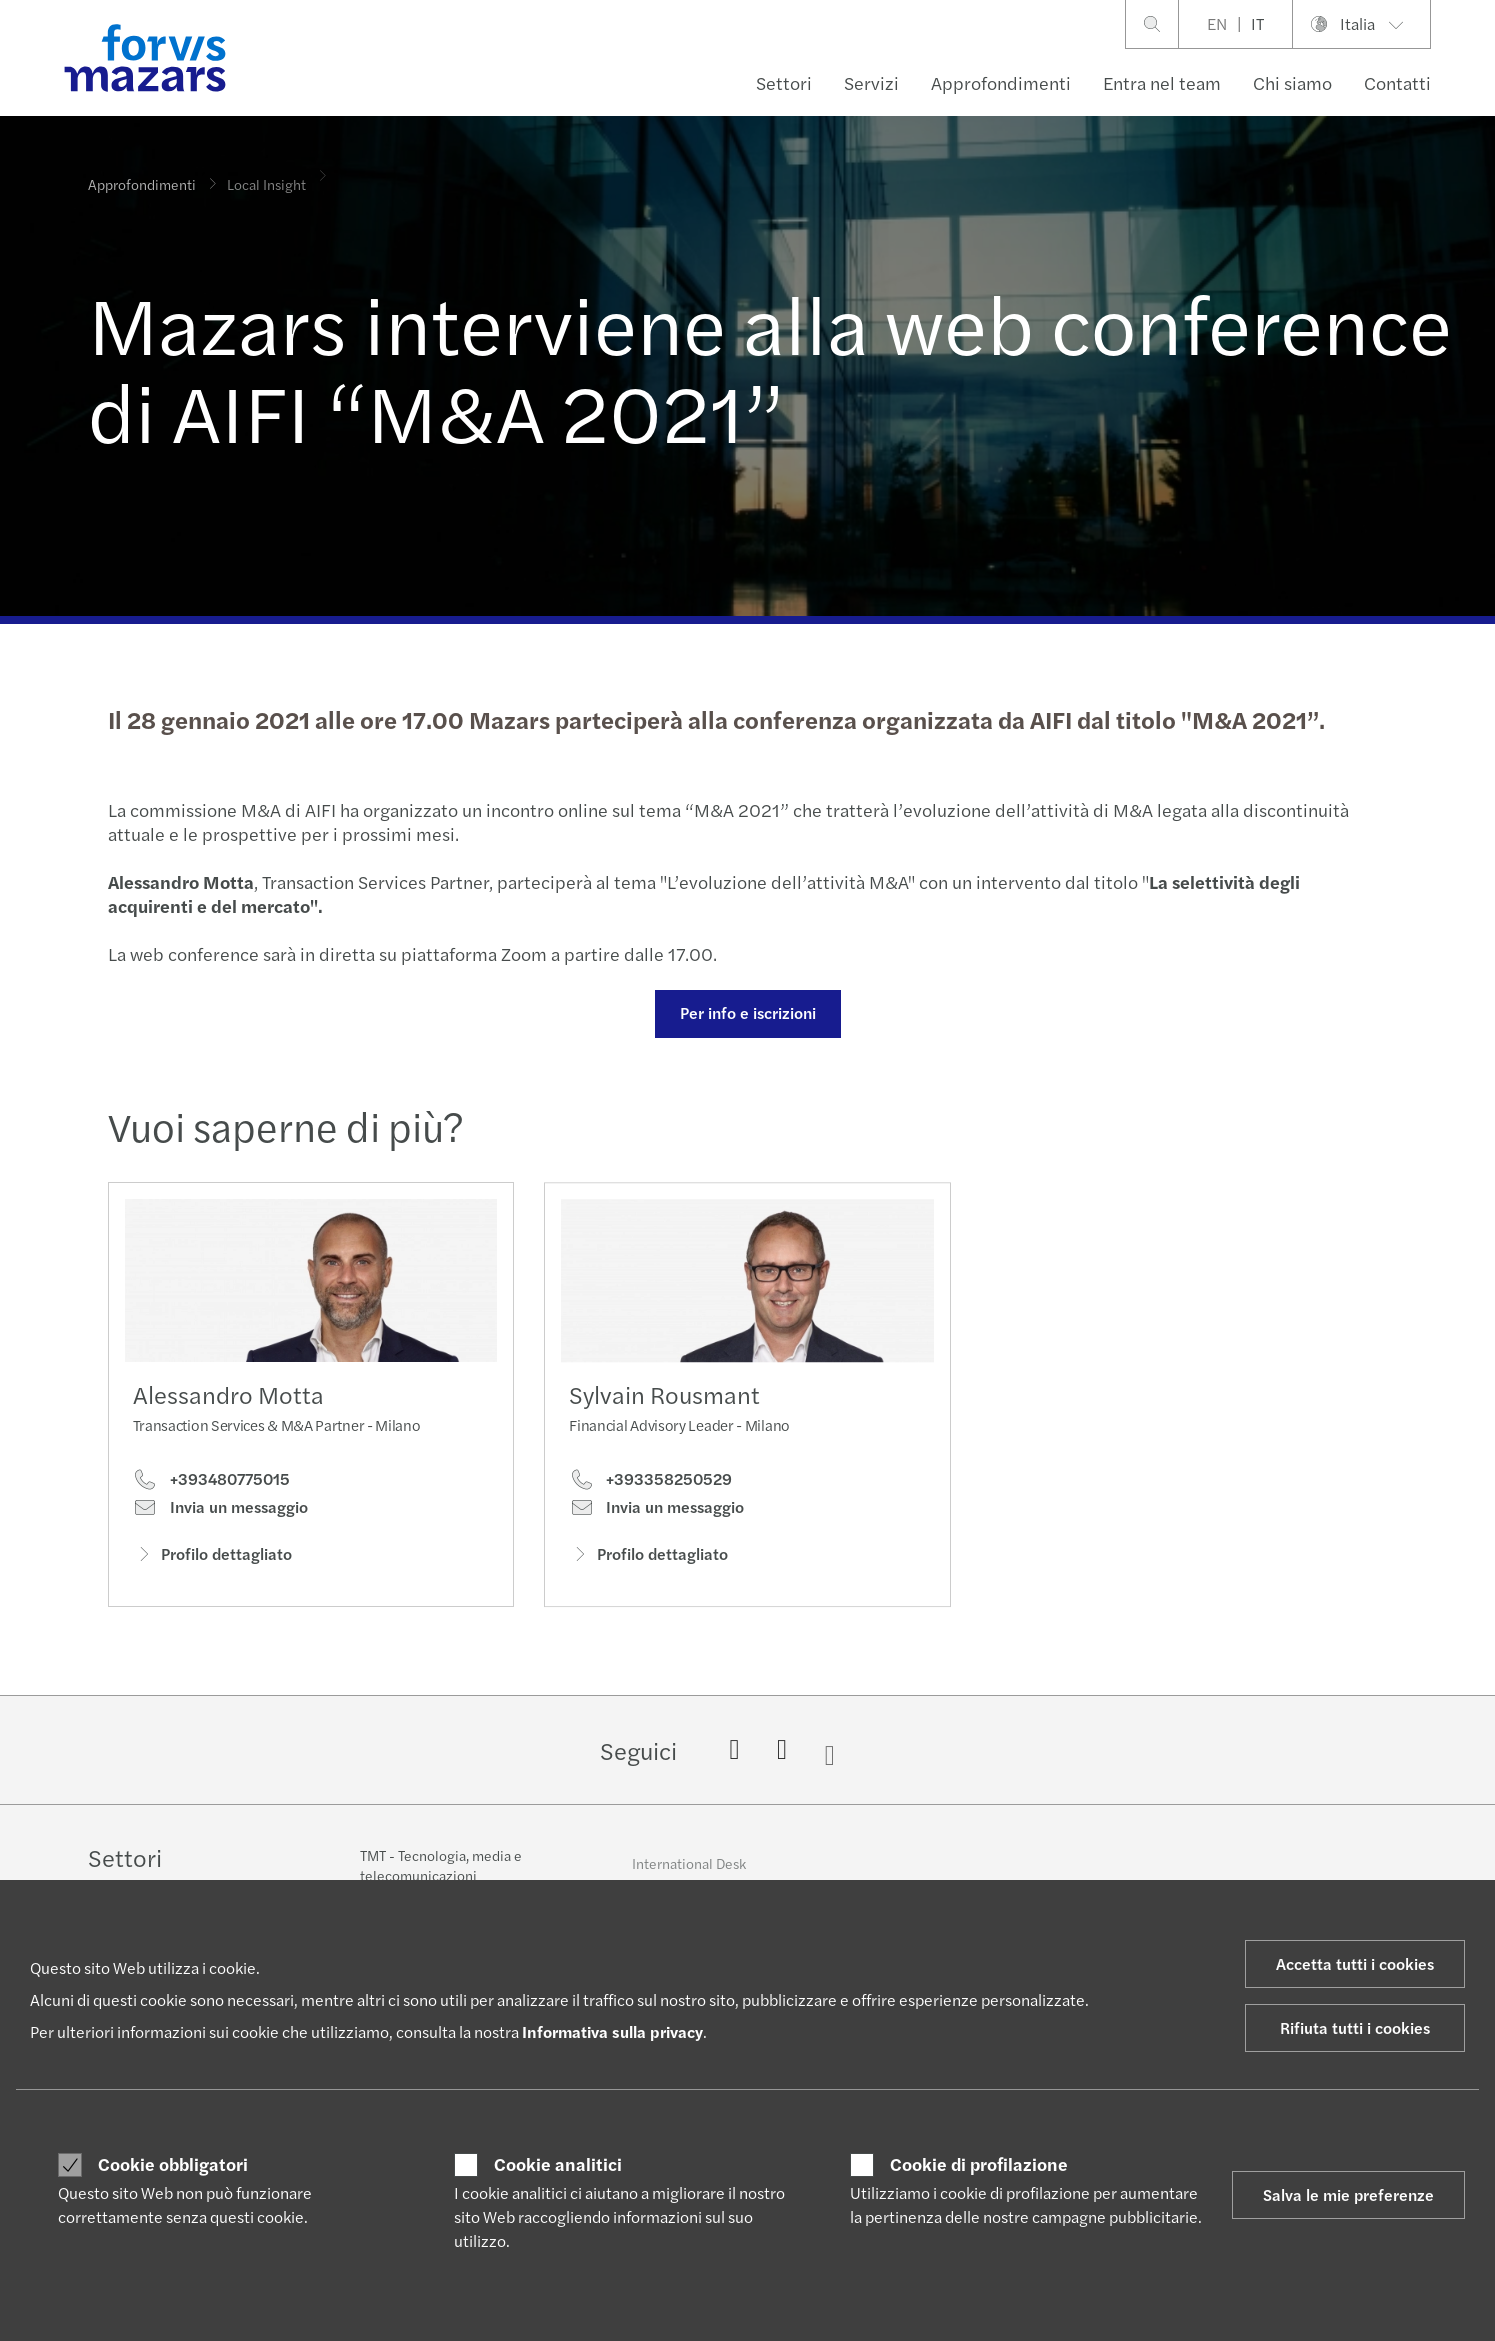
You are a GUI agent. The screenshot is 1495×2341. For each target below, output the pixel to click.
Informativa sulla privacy (612, 2031)
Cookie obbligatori (173, 2164)
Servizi (871, 82)
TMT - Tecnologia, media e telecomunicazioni (441, 1879)
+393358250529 (650, 1515)
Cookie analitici (558, 2164)
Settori (784, 82)
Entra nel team (1162, 82)
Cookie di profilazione (979, 2164)
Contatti (1397, 82)
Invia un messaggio (220, 1513)
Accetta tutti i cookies (1355, 1963)
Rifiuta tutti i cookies (1355, 2027)
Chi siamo (1292, 82)
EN (1217, 23)
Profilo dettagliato (212, 1559)
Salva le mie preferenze (1348, 2194)
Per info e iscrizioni (745, 1012)
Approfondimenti (1001, 82)
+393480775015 (211, 1485)
